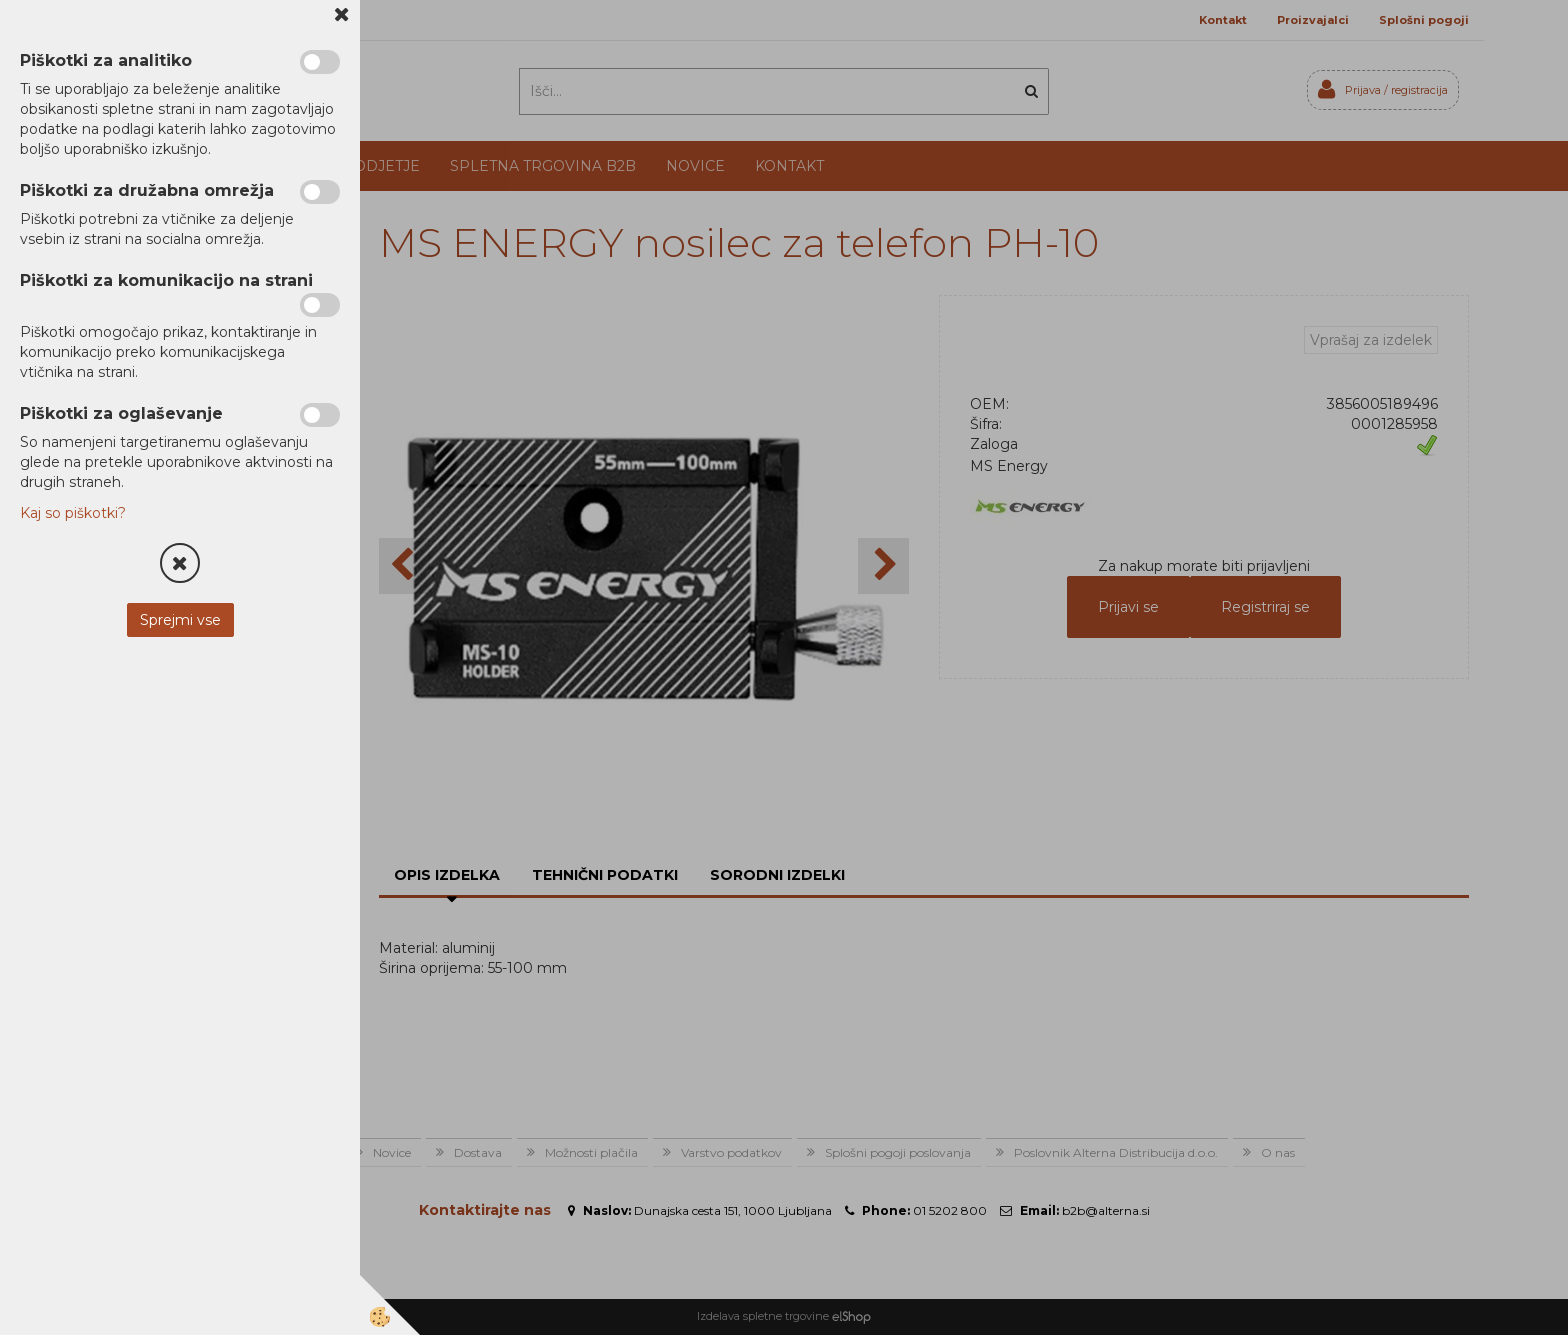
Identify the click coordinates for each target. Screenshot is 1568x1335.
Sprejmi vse (180, 620)
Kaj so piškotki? (73, 513)
